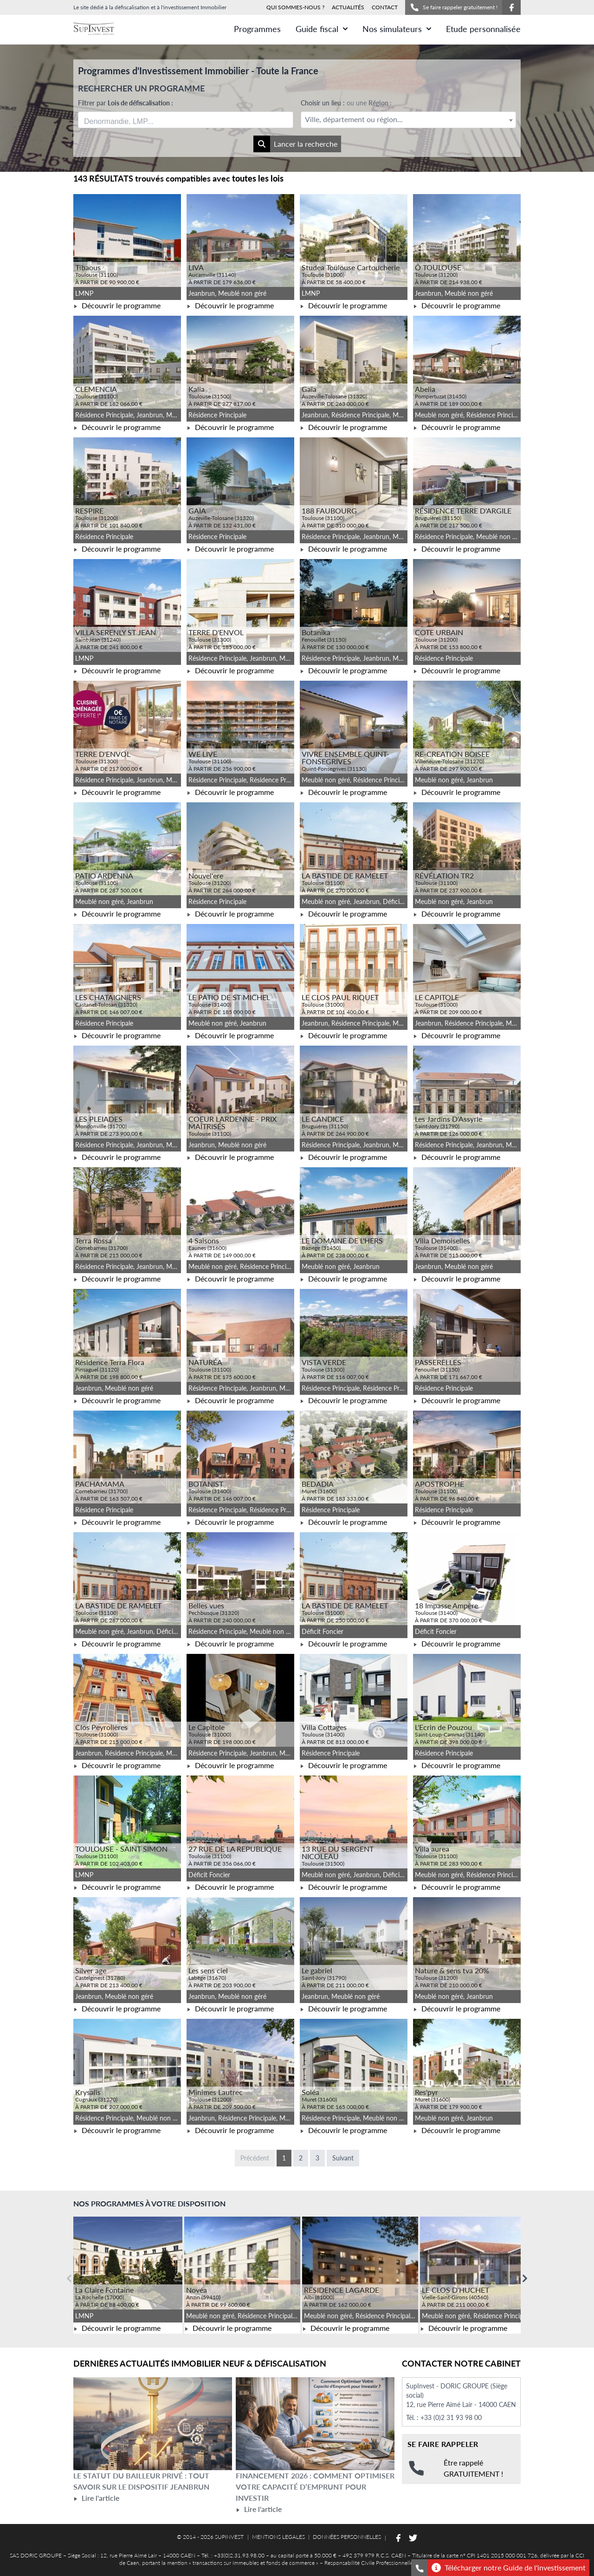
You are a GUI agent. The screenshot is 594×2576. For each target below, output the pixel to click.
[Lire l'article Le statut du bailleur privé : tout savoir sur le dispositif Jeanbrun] (152, 2423)
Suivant (343, 2158)
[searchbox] (128, 119)
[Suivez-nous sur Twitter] (413, 2538)
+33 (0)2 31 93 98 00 (451, 2417)
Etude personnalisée (483, 29)
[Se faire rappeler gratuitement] (419, 2567)
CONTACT (385, 7)
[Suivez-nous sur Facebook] (511, 7)
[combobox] (185, 119)
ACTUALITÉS (348, 7)
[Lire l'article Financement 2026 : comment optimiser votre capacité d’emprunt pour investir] (315, 2423)
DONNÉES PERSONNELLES (347, 2536)
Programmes (257, 29)
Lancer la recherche (295, 144)
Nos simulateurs (396, 29)
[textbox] (408, 119)
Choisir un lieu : (346, 103)
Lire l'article (96, 2497)
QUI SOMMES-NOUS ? (295, 7)
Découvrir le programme (117, 305)
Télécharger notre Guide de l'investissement (509, 2567)
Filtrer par (125, 103)
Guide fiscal (322, 29)
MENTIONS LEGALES (278, 2536)
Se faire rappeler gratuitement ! (453, 7)
